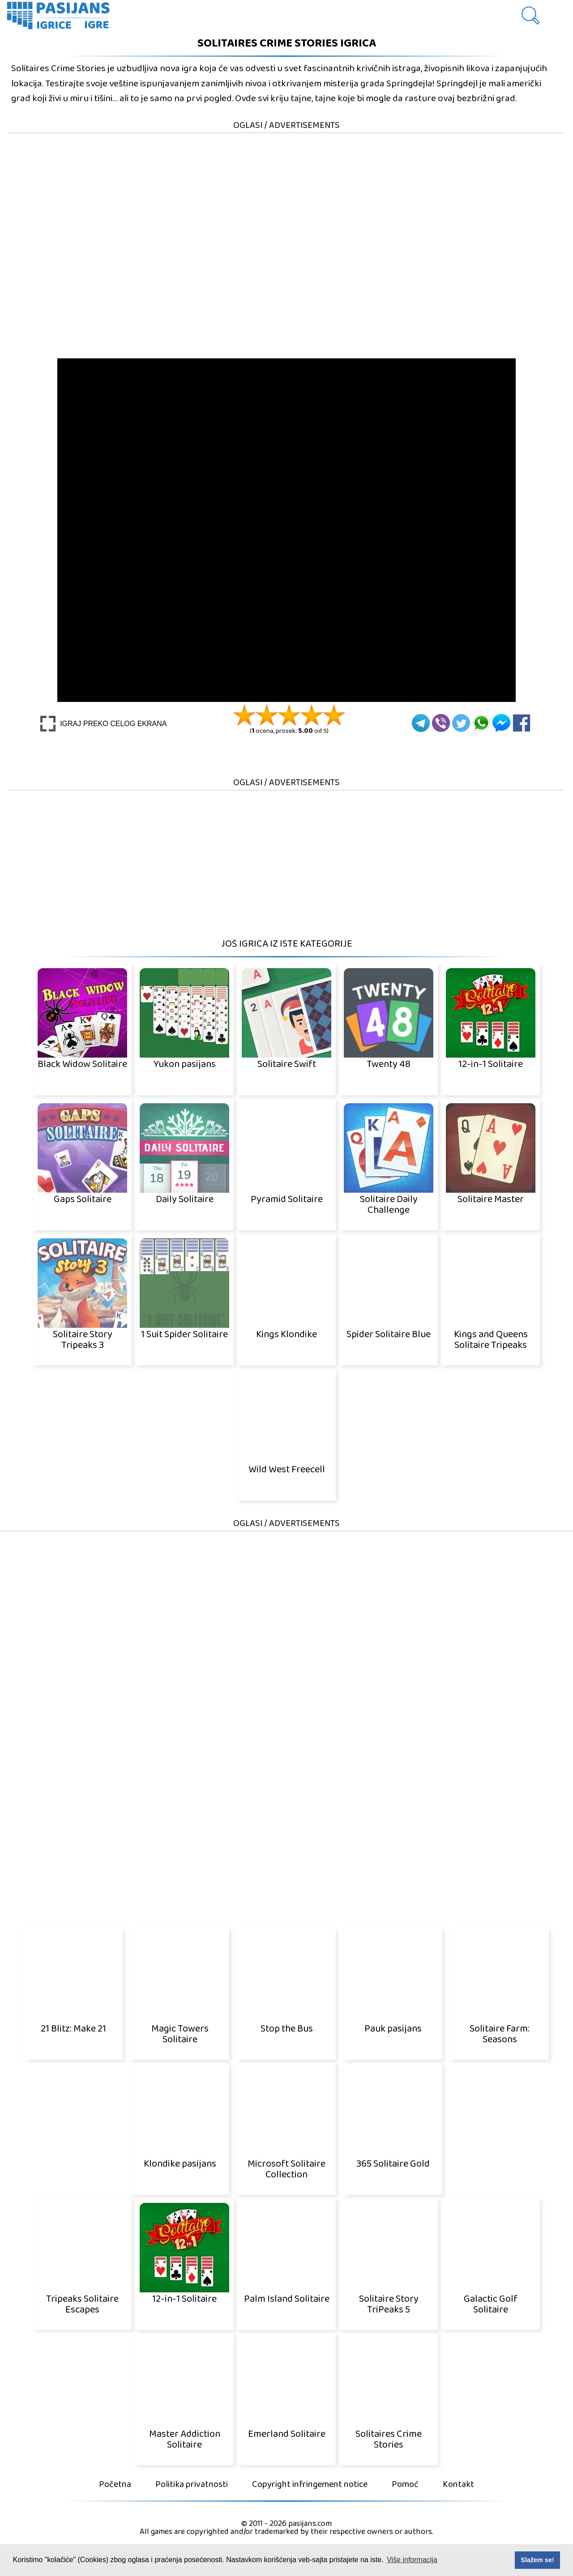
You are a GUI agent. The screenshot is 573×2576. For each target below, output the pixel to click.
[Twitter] (461, 723)
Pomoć (405, 2484)
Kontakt (458, 2484)
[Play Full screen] (103, 723)
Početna (115, 2484)
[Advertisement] (286, 197)
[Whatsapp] (481, 723)
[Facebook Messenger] (501, 723)
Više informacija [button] (412, 2559)
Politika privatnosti (191, 2484)
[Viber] (441, 723)
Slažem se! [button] (537, 2559)
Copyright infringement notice (310, 2484)
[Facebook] (521, 723)
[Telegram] (421, 723)
